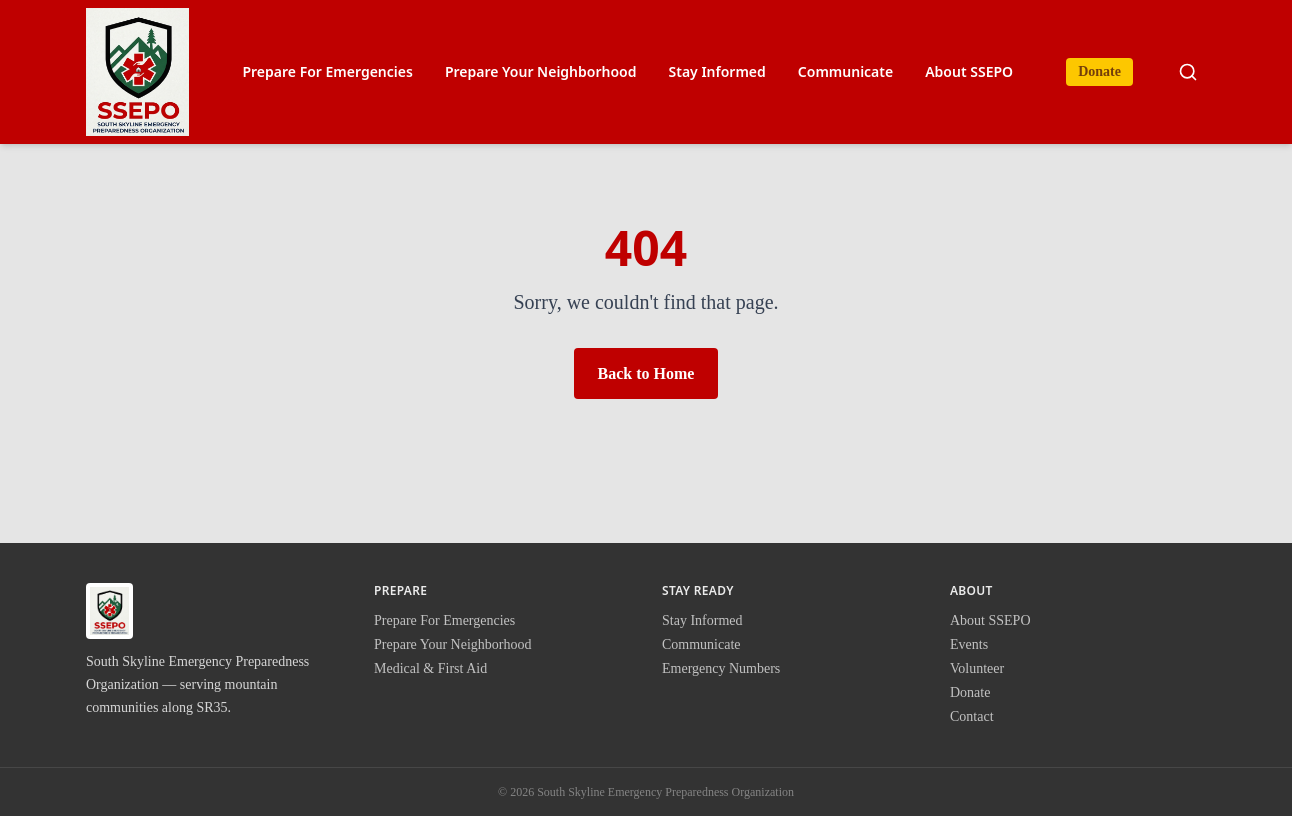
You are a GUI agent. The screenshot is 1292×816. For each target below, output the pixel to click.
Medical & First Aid (430, 668)
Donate (1099, 71)
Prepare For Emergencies (327, 71)
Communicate (845, 71)
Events (969, 644)
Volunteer (977, 668)
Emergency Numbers (721, 668)
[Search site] (1188, 72)
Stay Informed (717, 71)
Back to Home (646, 373)
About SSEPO (969, 71)
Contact (972, 716)
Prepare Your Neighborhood (541, 71)
